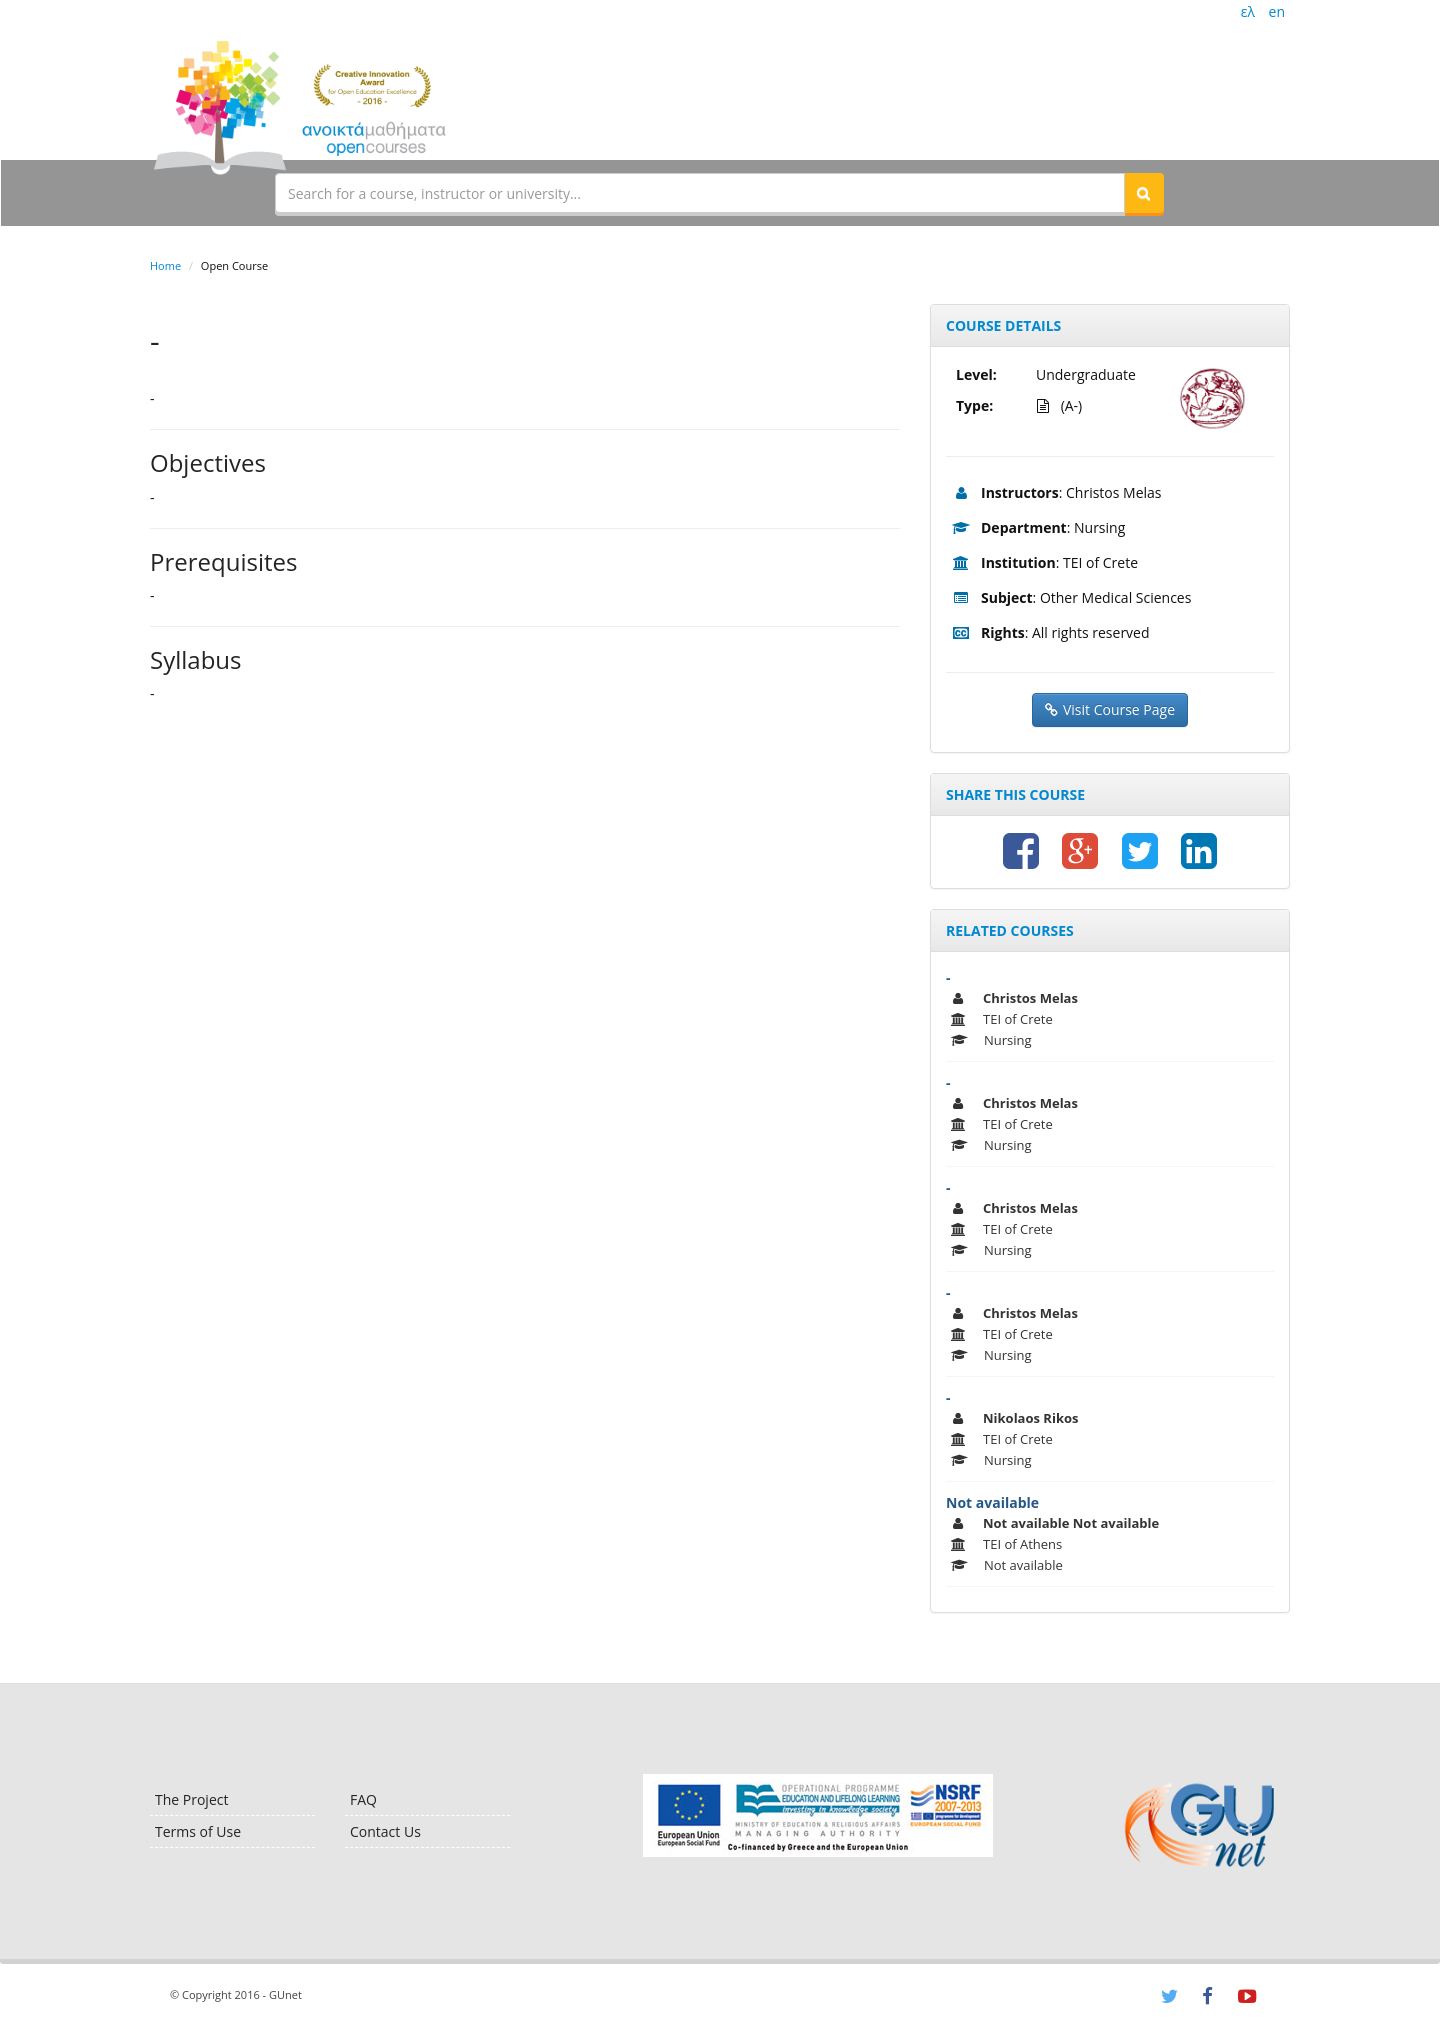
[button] (1144, 193)
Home (165, 265)
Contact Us (385, 1831)
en (1277, 11)
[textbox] (700, 193)
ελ (1248, 11)
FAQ (363, 1799)
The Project (191, 1799)
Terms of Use (198, 1831)
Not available (992, 1502)
